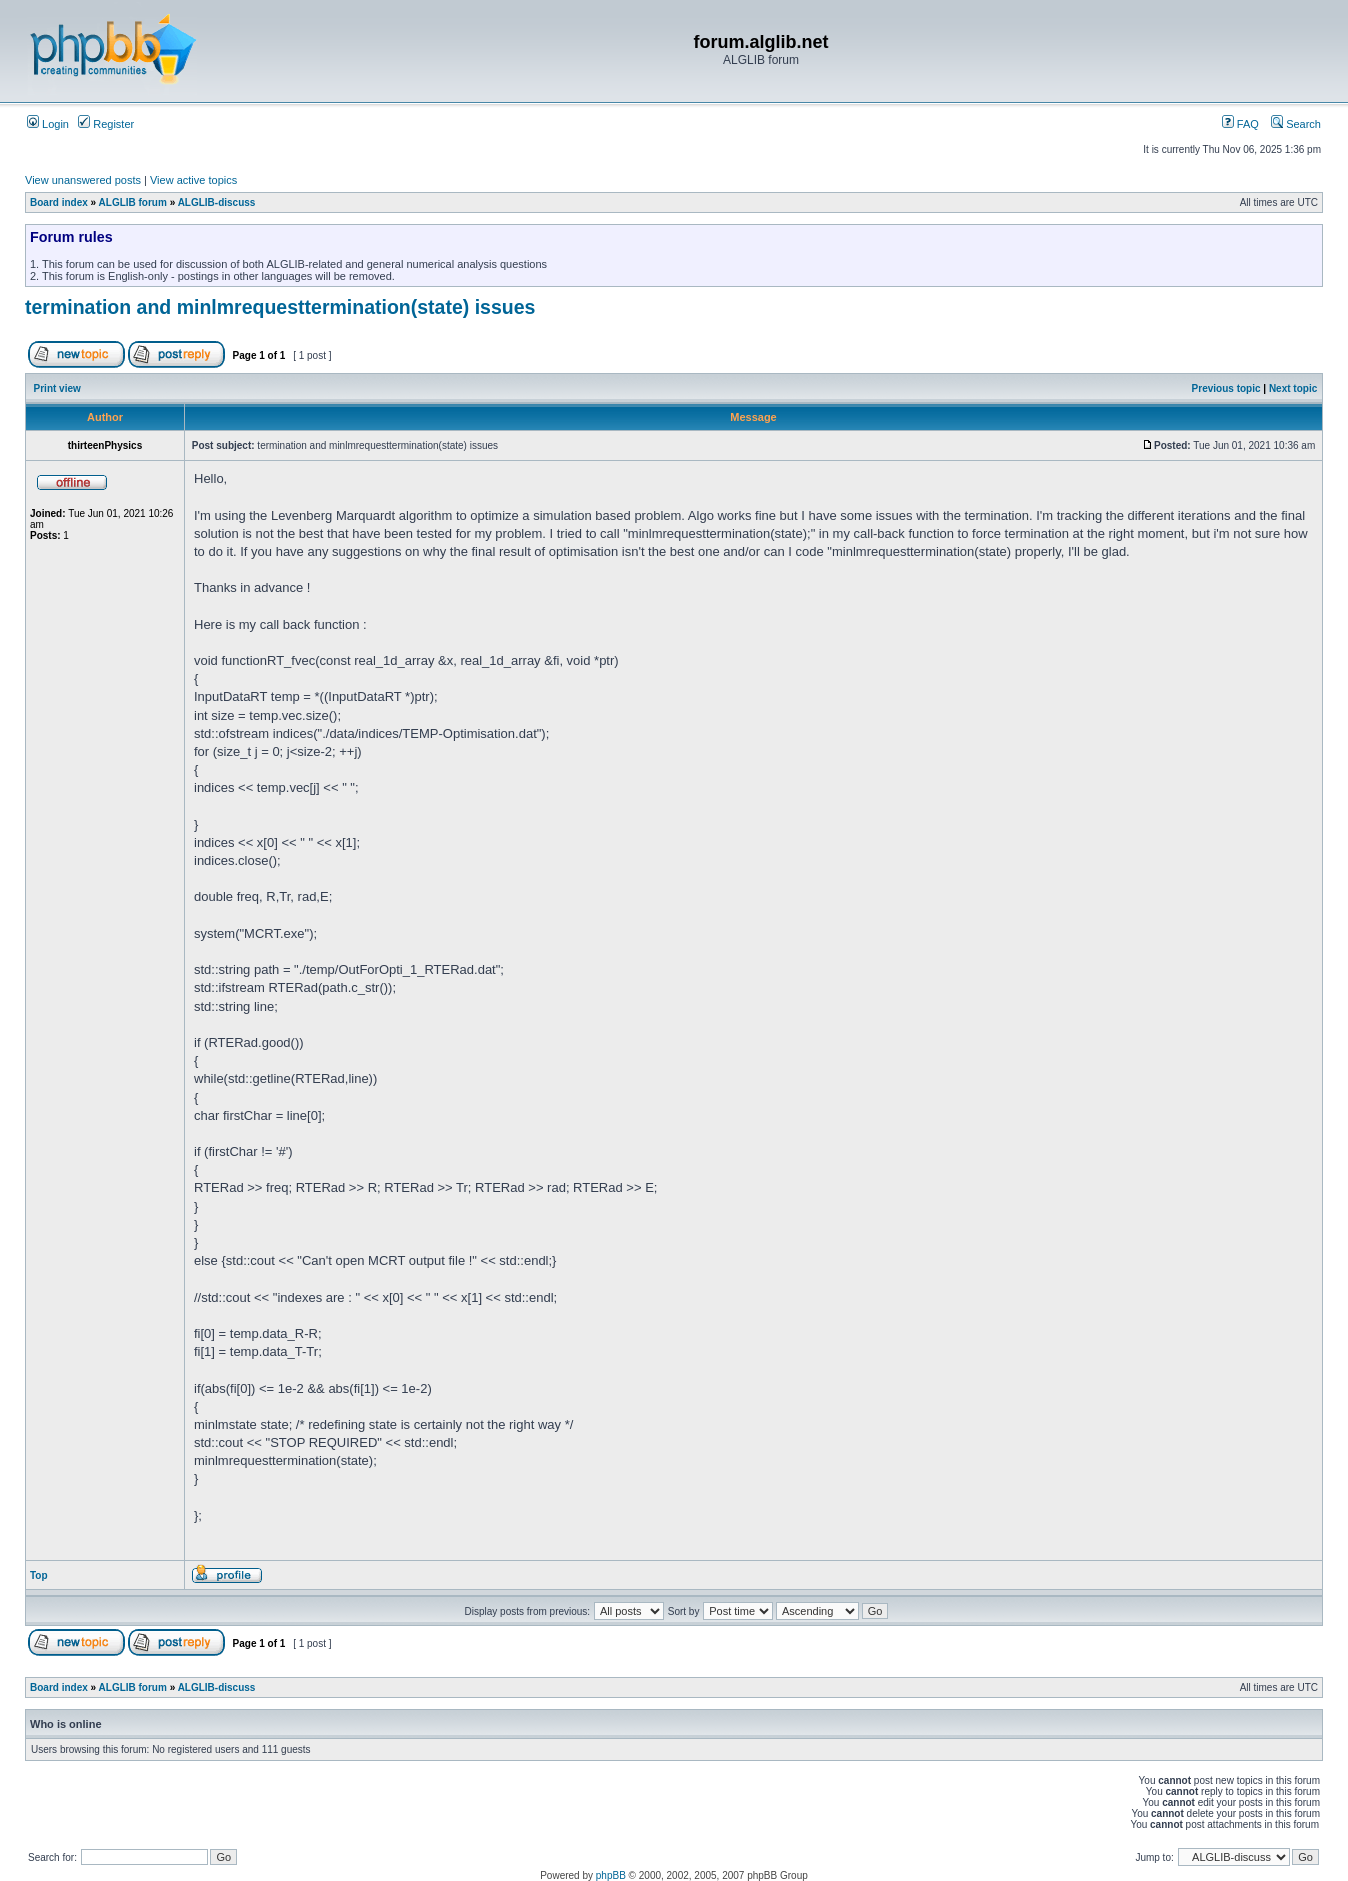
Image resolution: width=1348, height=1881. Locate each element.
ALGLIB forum (133, 202)
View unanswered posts (83, 180)
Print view (57, 388)
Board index (59, 202)
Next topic (1293, 388)
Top (39, 1575)
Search (1296, 124)
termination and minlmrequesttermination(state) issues (280, 307)
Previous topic (1226, 388)
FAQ (1240, 124)
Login (48, 124)
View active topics (193, 180)
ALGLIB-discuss (217, 202)
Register (106, 124)
